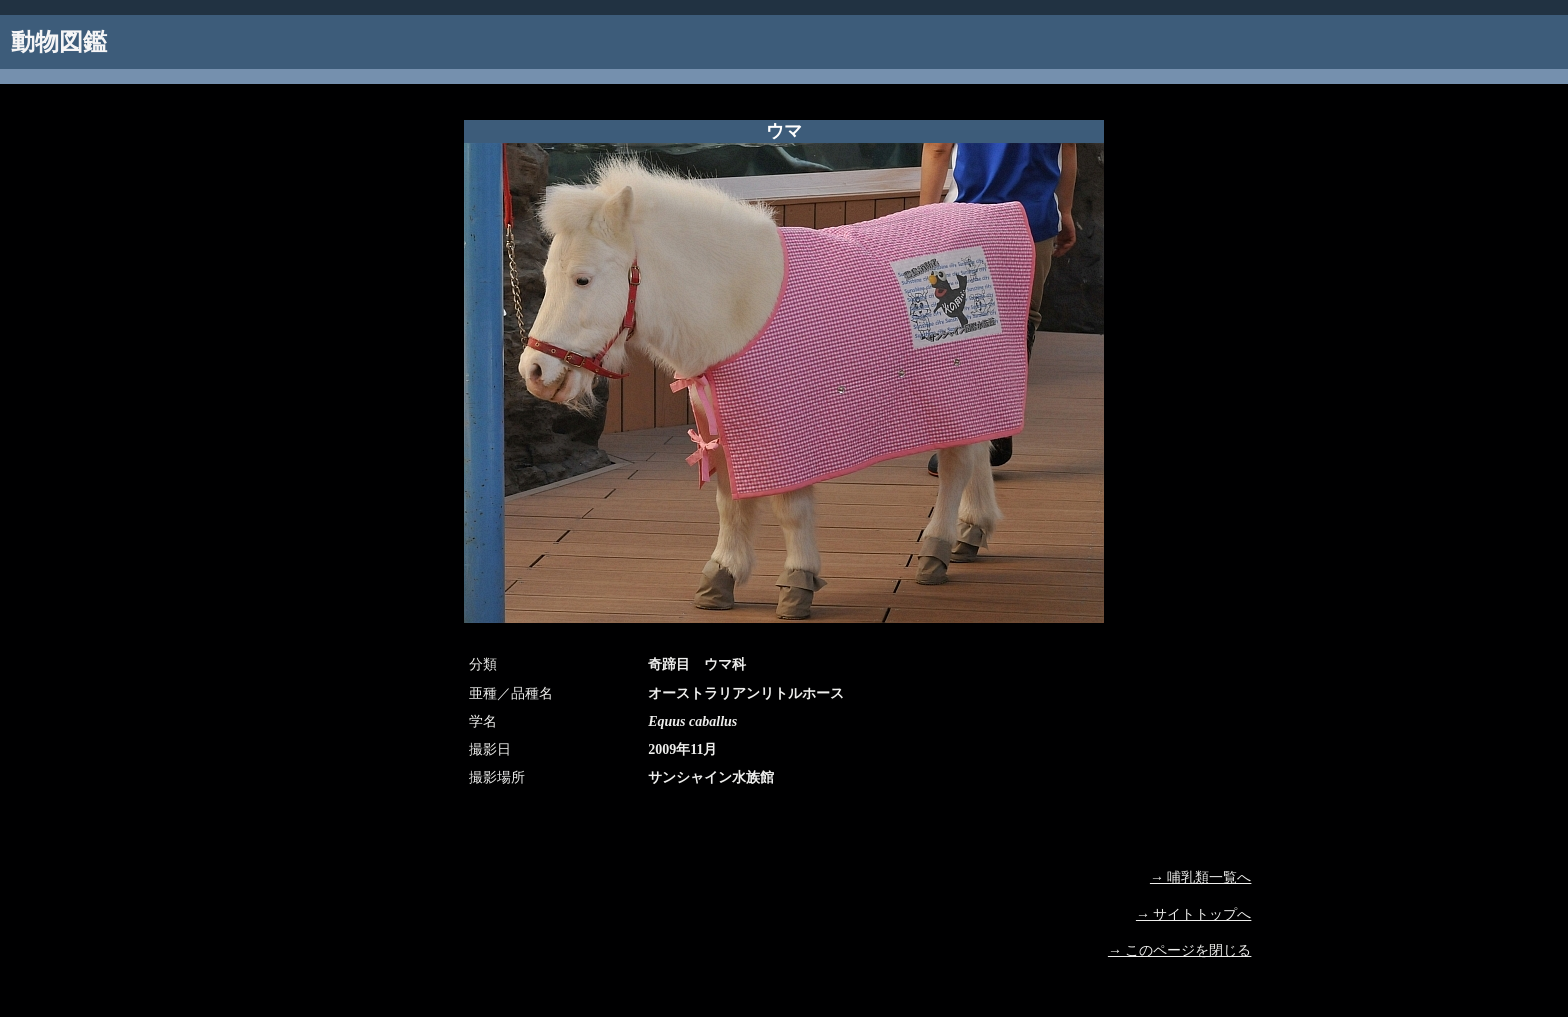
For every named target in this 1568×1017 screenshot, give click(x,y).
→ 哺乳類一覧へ (1201, 877)
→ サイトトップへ (1194, 914)
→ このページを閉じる (1180, 950)
